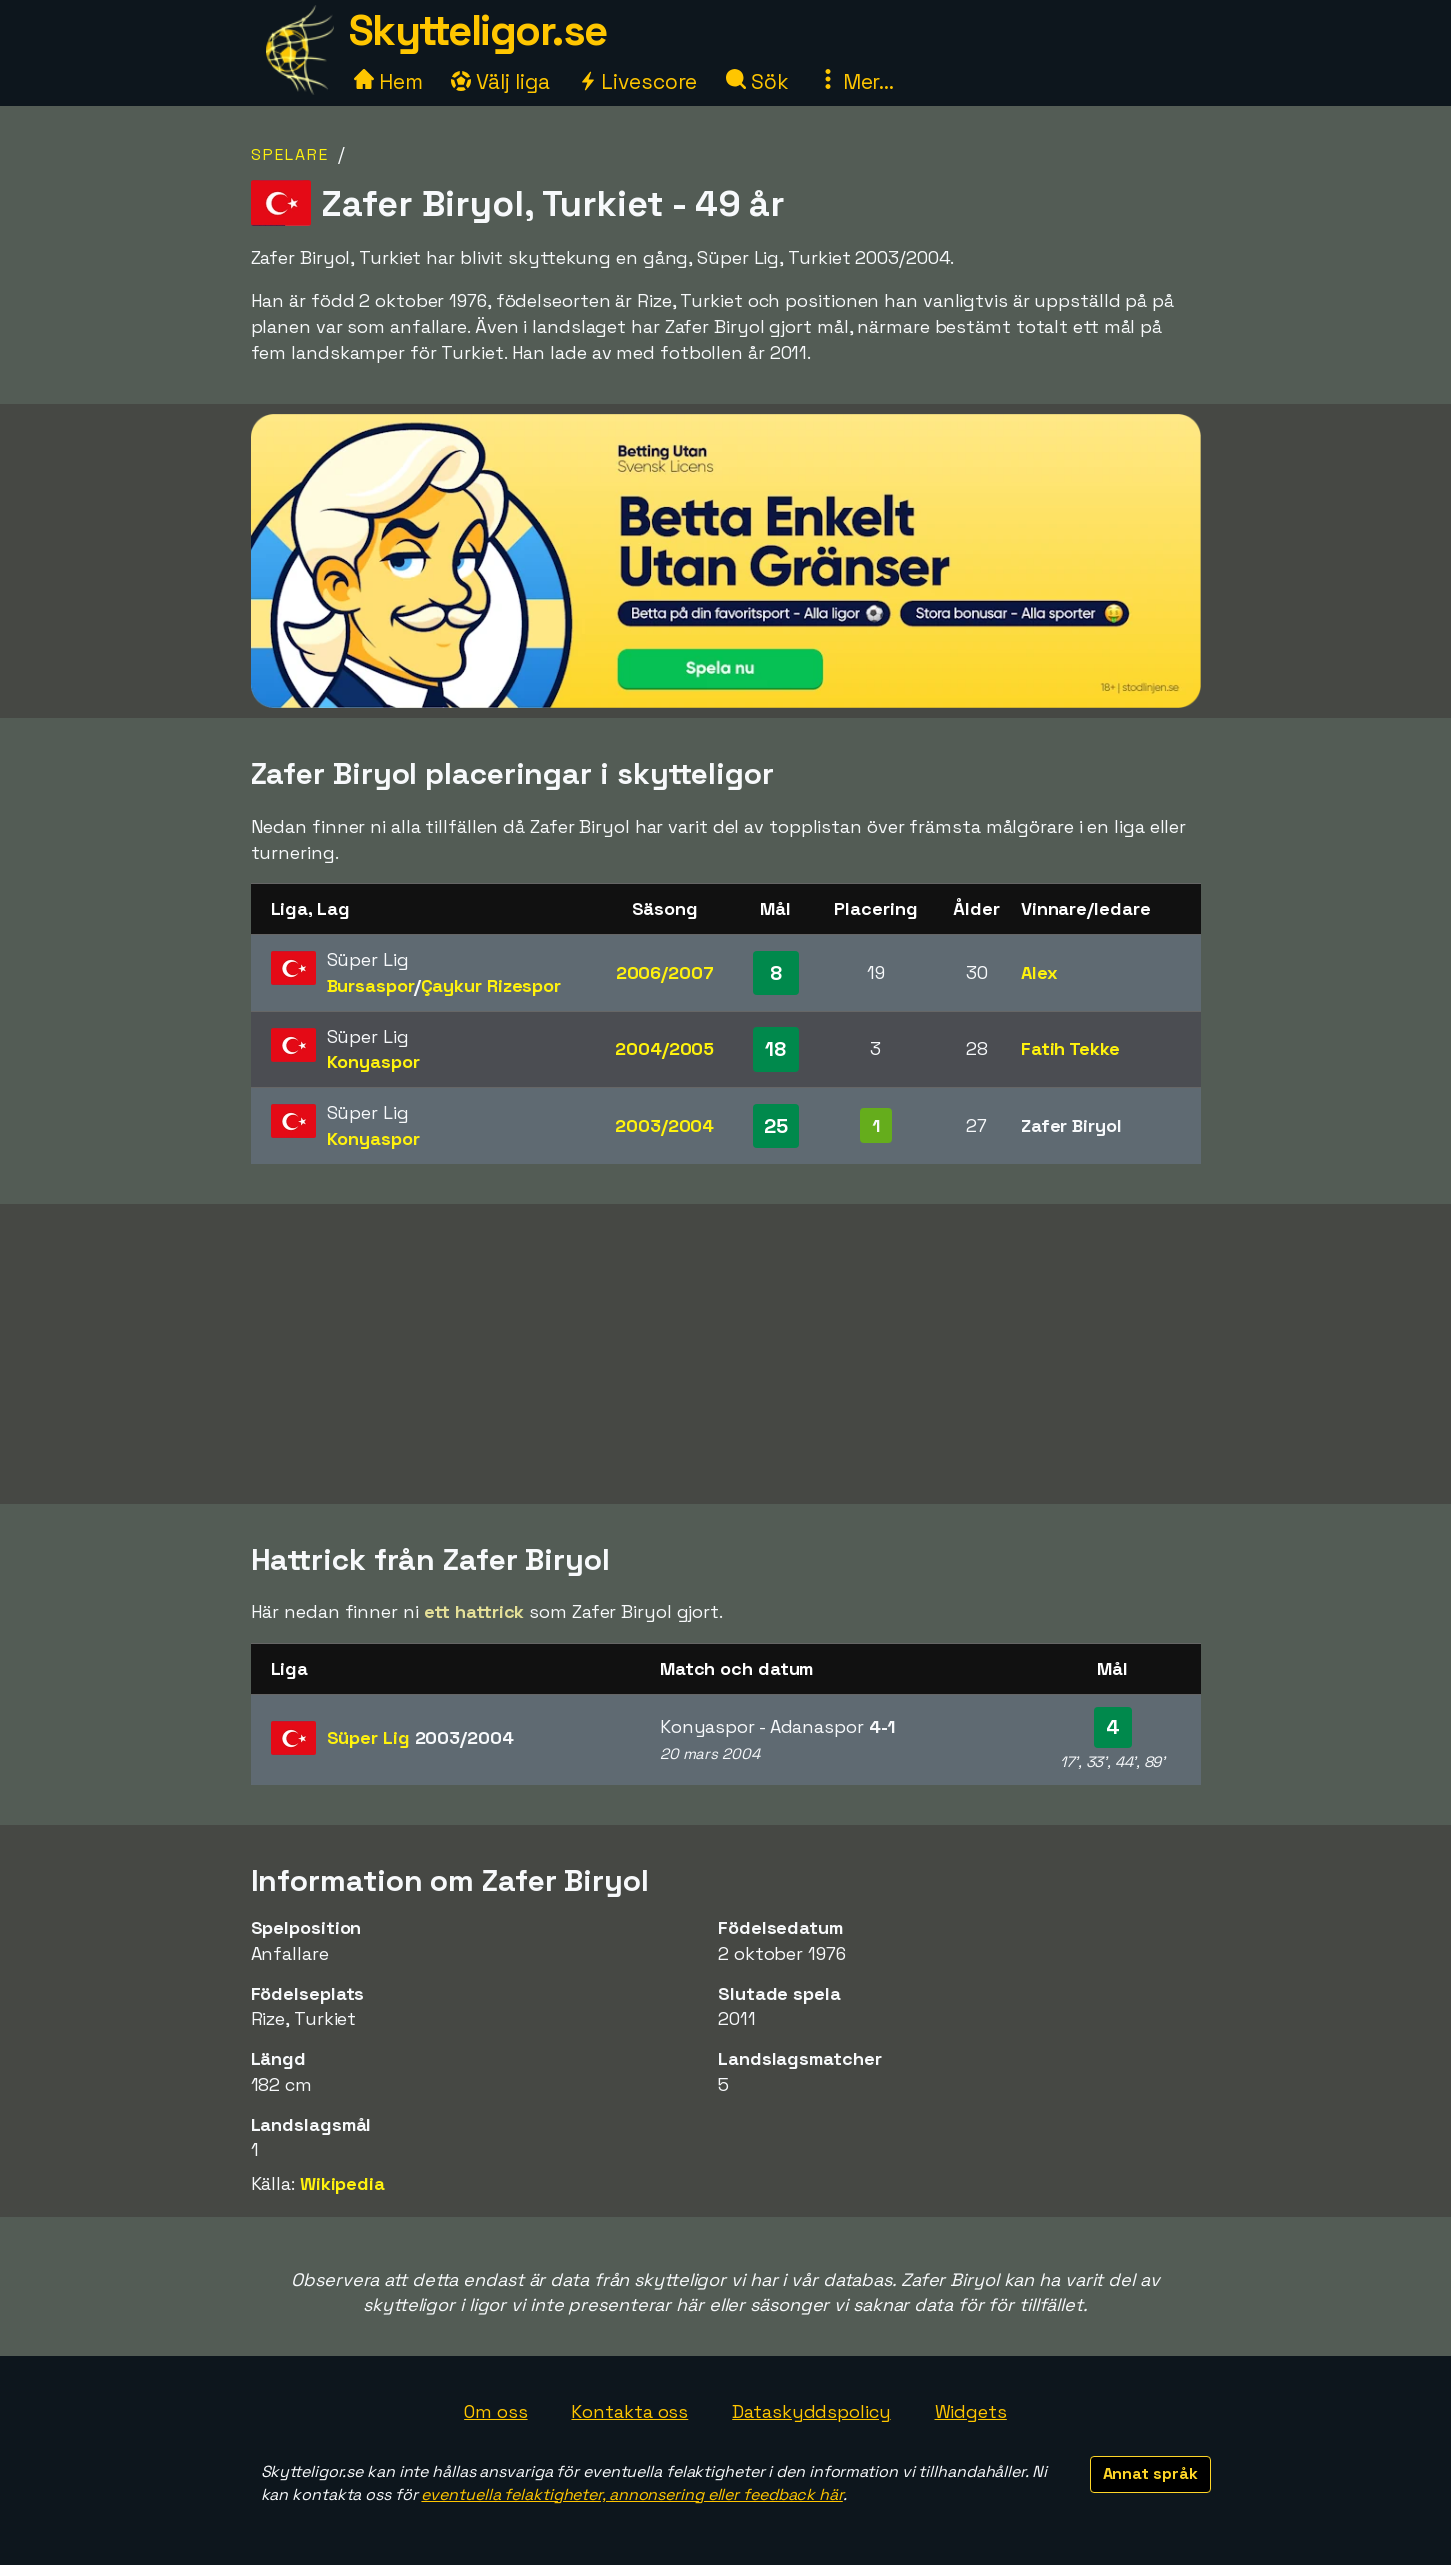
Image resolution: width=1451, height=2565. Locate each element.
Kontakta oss (629, 2411)
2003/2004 (664, 1125)
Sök (757, 81)
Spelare (290, 154)
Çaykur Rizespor (491, 985)
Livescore (637, 81)
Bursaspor (370, 985)
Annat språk (1150, 2473)
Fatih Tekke (1070, 1048)
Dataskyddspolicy (811, 2411)
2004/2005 (664, 1048)
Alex (1039, 972)
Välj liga (500, 81)
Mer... (856, 81)
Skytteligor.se (478, 30)
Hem (388, 81)
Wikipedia (342, 2183)
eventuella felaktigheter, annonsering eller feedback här (631, 2494)
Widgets (971, 2411)
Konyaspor (373, 1061)
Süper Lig (420, 1737)
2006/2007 (665, 972)
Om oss (495, 2411)
